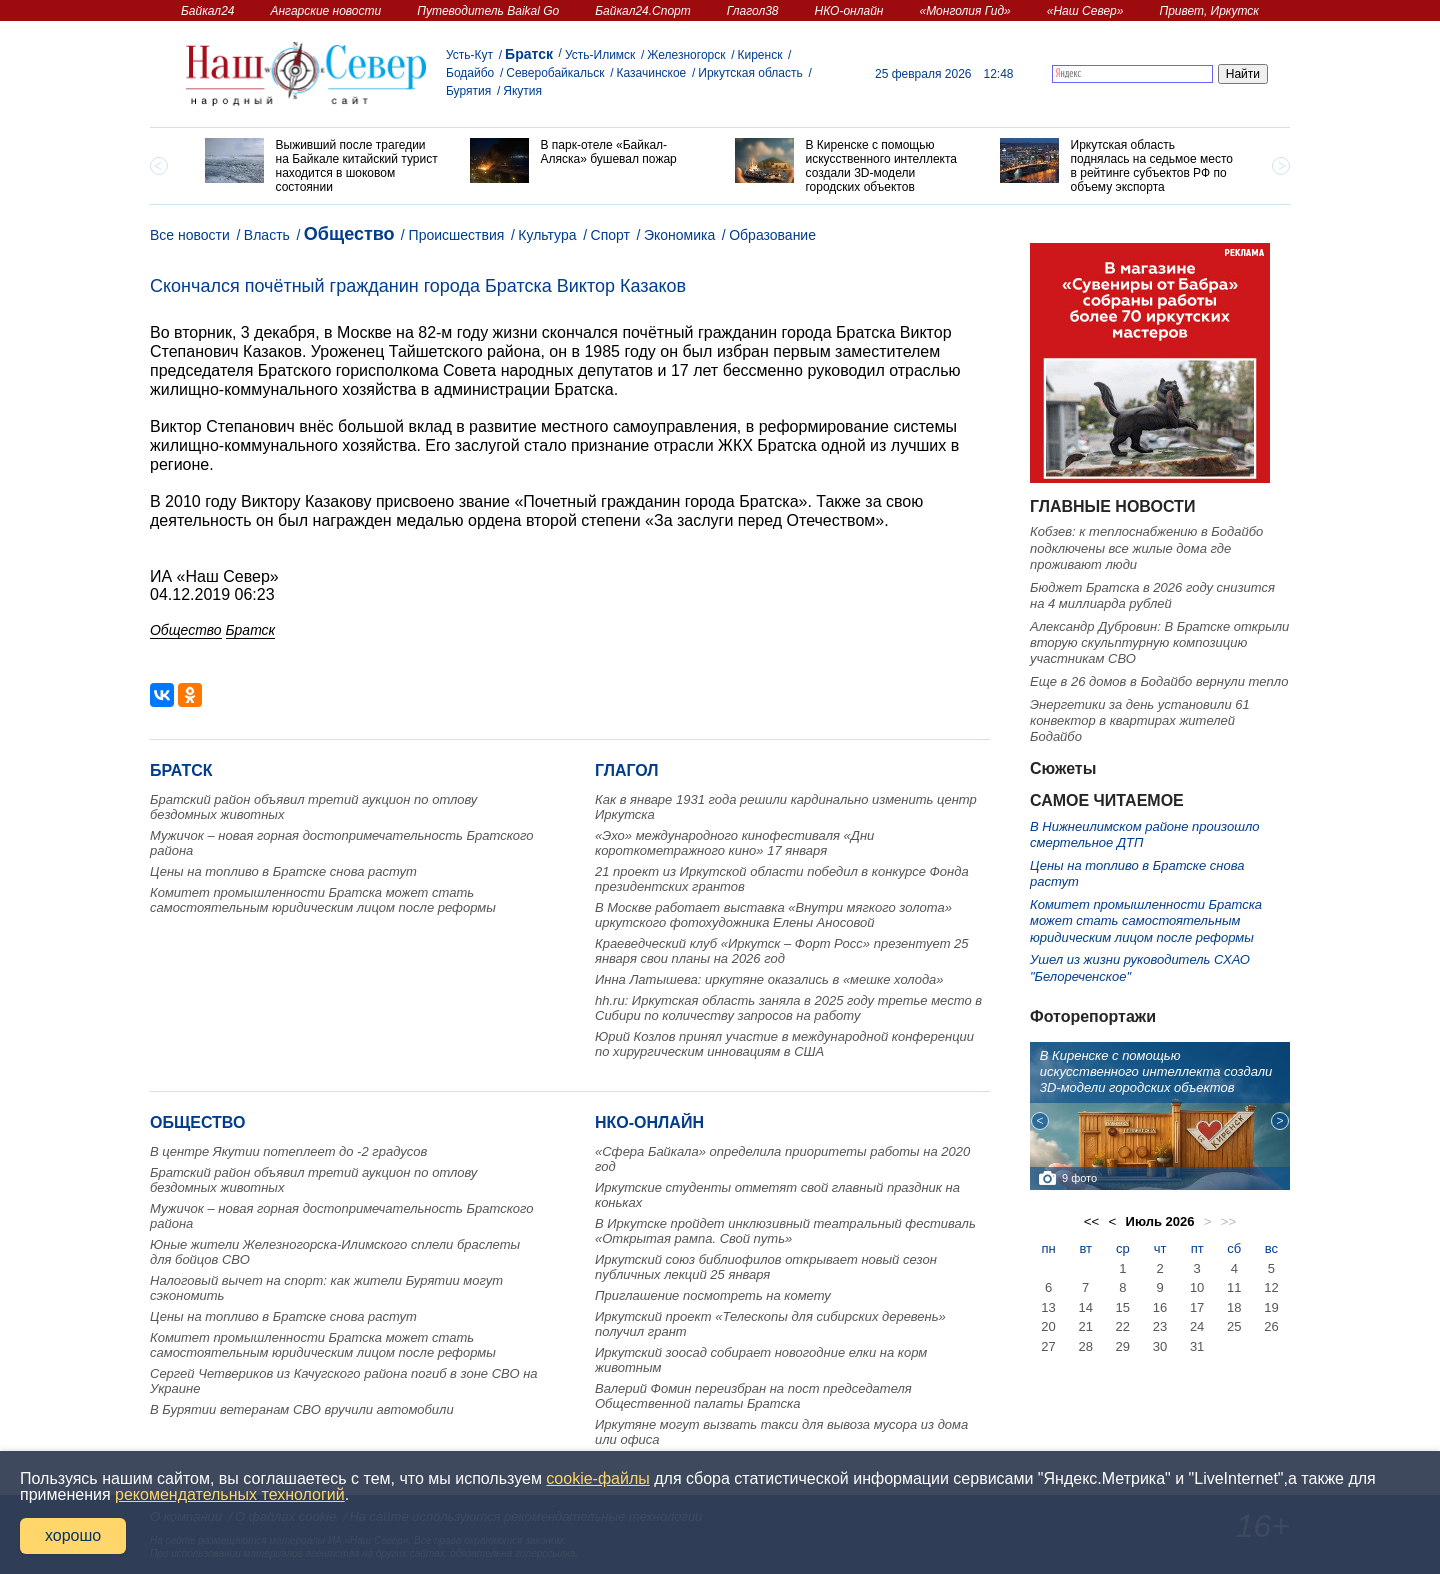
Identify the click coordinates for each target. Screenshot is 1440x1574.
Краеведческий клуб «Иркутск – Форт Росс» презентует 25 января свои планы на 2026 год (782, 951)
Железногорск (686, 55)
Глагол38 (753, 11)
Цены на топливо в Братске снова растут (283, 871)
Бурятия (468, 91)
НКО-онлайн (849, 11)
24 (1197, 1326)
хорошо (73, 1535)
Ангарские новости (325, 11)
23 (1160, 1326)
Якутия (522, 91)
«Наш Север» (1085, 11)
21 (1085, 1326)
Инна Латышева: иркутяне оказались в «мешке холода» (769, 979)
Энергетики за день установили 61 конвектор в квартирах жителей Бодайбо (1140, 721)
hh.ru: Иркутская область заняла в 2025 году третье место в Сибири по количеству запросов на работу (788, 1008)
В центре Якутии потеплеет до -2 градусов (288, 1151)
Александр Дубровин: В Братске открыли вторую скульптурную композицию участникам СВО (1159, 643)
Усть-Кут (469, 55)
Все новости (190, 235)
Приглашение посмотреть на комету (713, 1295)
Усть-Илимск (600, 55)
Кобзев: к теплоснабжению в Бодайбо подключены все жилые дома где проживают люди (1146, 548)
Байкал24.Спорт (643, 11)
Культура (547, 235)
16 (1160, 1307)
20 (1048, 1326)
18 (1234, 1307)
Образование (772, 235)
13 (1048, 1307)
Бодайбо (470, 73)
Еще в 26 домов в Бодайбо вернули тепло (1159, 681)
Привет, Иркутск (1209, 11)
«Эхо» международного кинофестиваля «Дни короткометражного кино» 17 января (734, 843)
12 (1271, 1287)
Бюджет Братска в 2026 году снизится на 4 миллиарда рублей (1152, 595)
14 (1085, 1307)
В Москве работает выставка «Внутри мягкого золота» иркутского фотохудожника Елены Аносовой (773, 915)
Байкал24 (207, 11)
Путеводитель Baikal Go (488, 11)
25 (1234, 1326)
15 (1123, 1307)
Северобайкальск (555, 73)
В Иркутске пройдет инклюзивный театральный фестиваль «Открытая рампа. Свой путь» (785, 1231)
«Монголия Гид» (964, 11)
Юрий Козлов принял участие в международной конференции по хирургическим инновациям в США (784, 1044)
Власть (267, 235)
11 (1234, 1287)
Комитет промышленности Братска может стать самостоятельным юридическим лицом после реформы (323, 900)
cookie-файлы (597, 1478)
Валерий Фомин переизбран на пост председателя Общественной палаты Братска (753, 1396)
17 (1197, 1307)
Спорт (610, 235)
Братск (529, 54)
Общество (349, 234)
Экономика (679, 235)
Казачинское (652, 73)
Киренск (759, 55)
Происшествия (457, 235)
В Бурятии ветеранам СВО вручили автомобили (302, 1409)
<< (1092, 1221)
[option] (322, 166)
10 (1197, 1287)
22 (1123, 1326)
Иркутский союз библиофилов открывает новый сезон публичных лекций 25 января (766, 1267)
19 (1271, 1307)
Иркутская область (750, 73)
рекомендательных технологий (230, 1494)
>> (1229, 1221)
